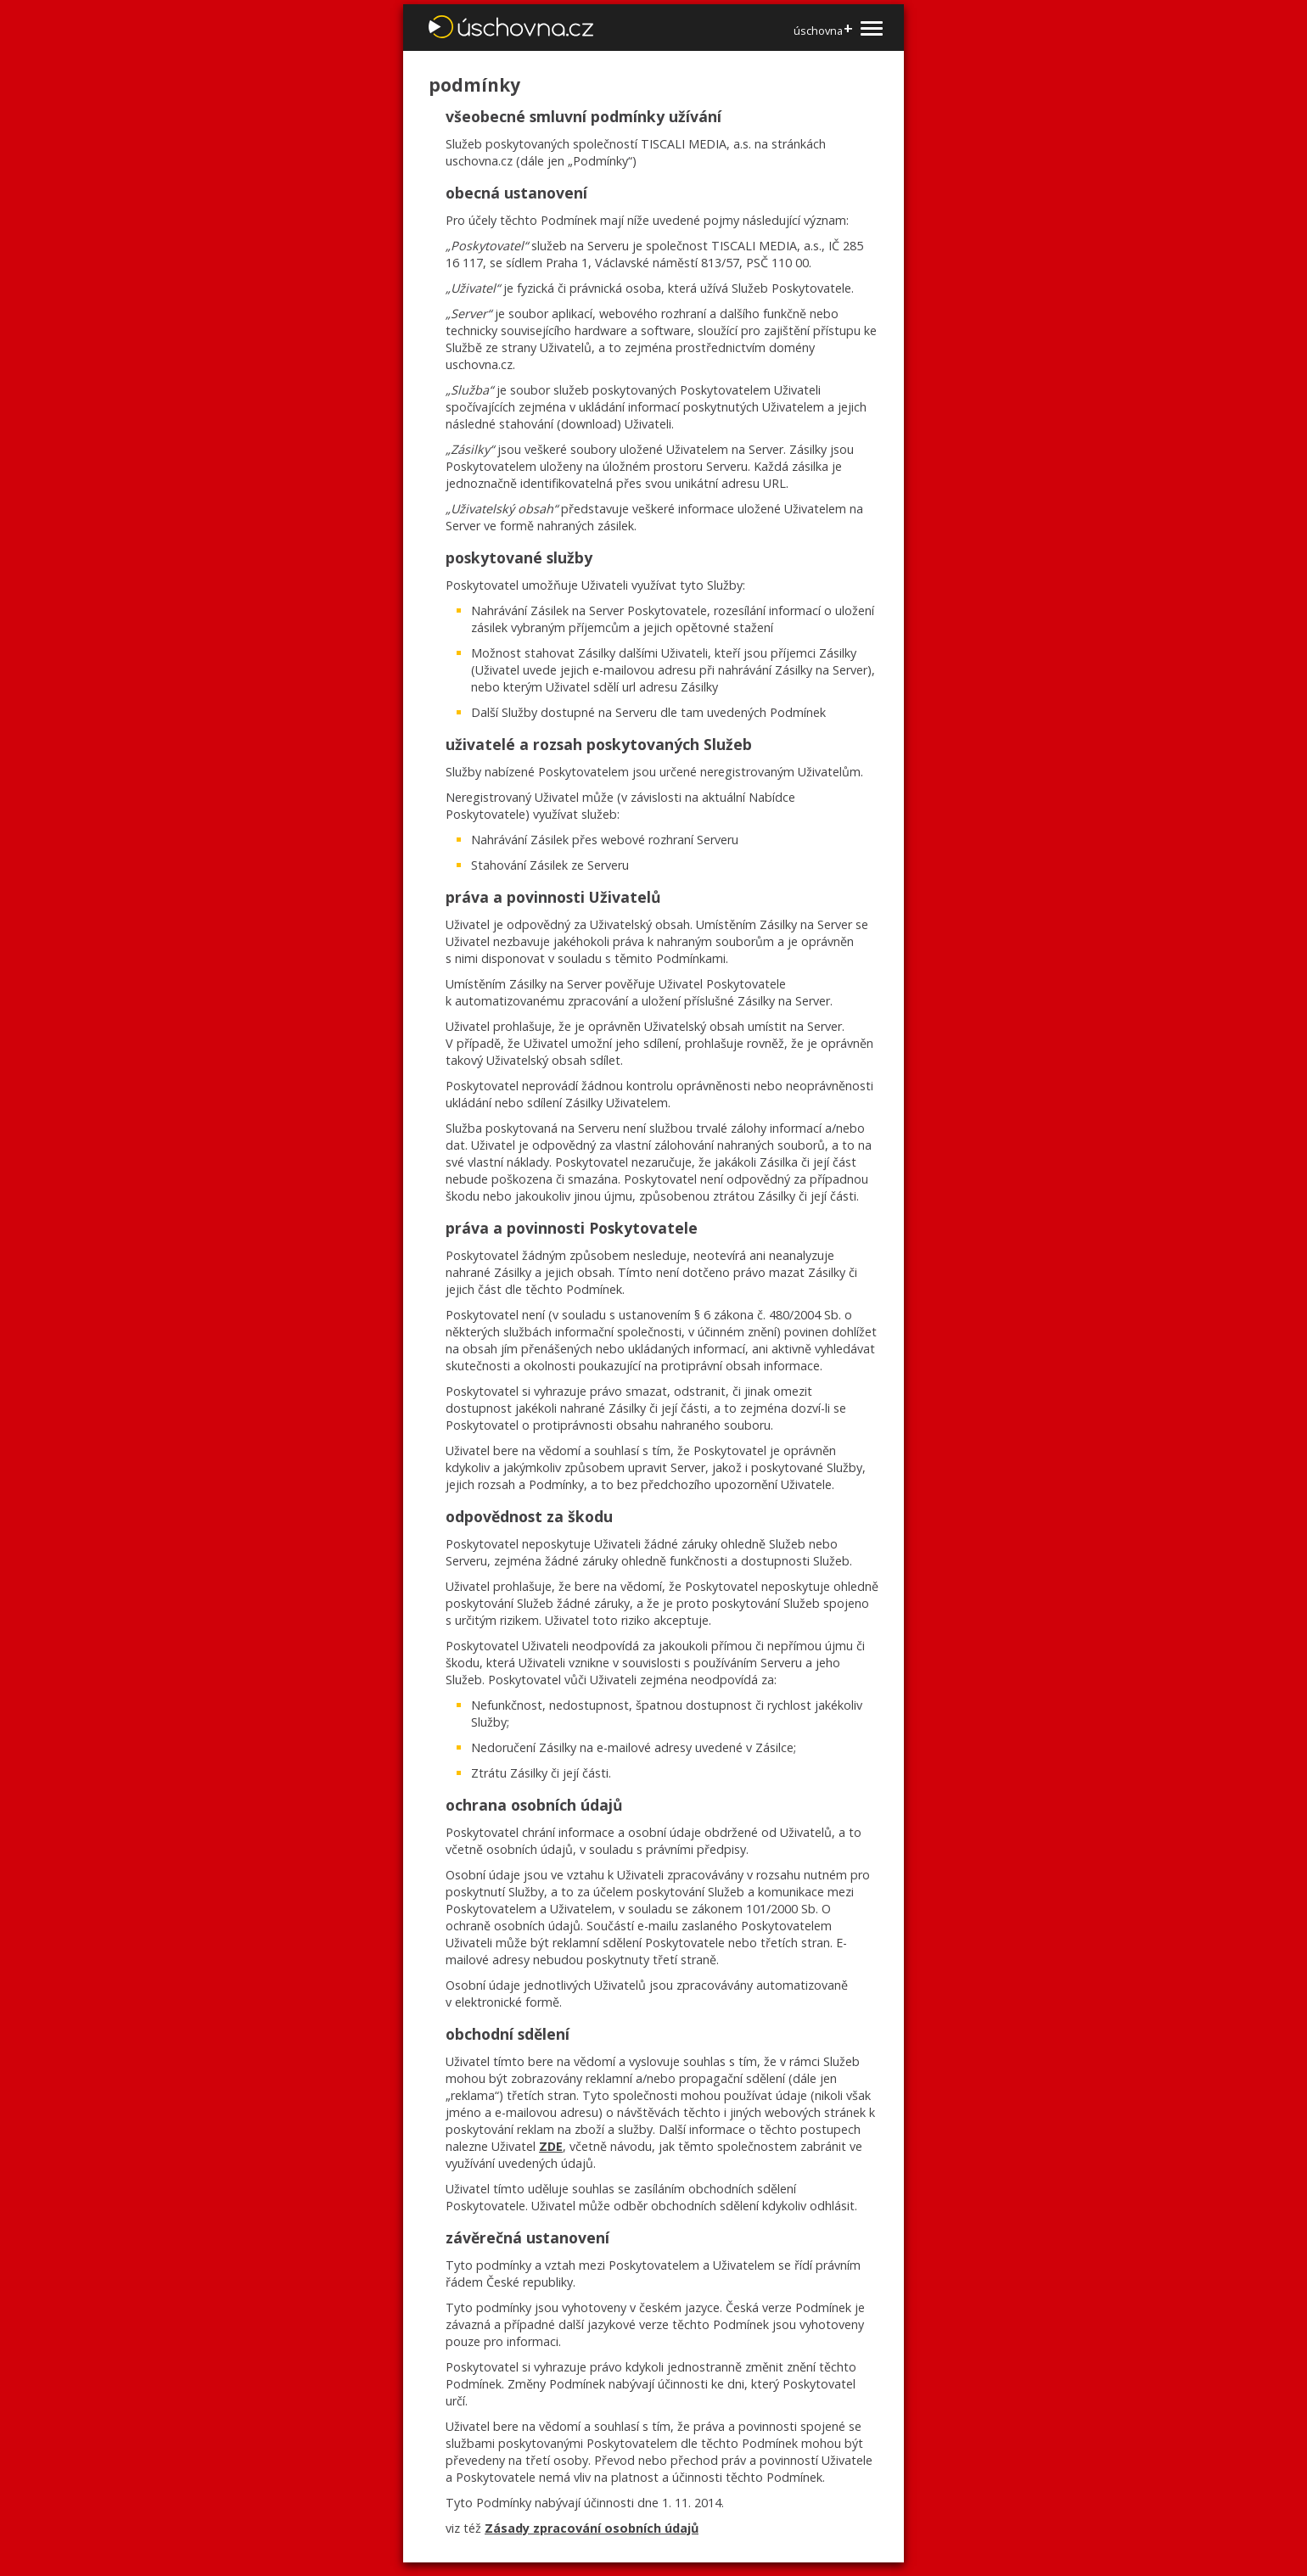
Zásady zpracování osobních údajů (591, 2528)
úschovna (823, 29)
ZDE (551, 2146)
